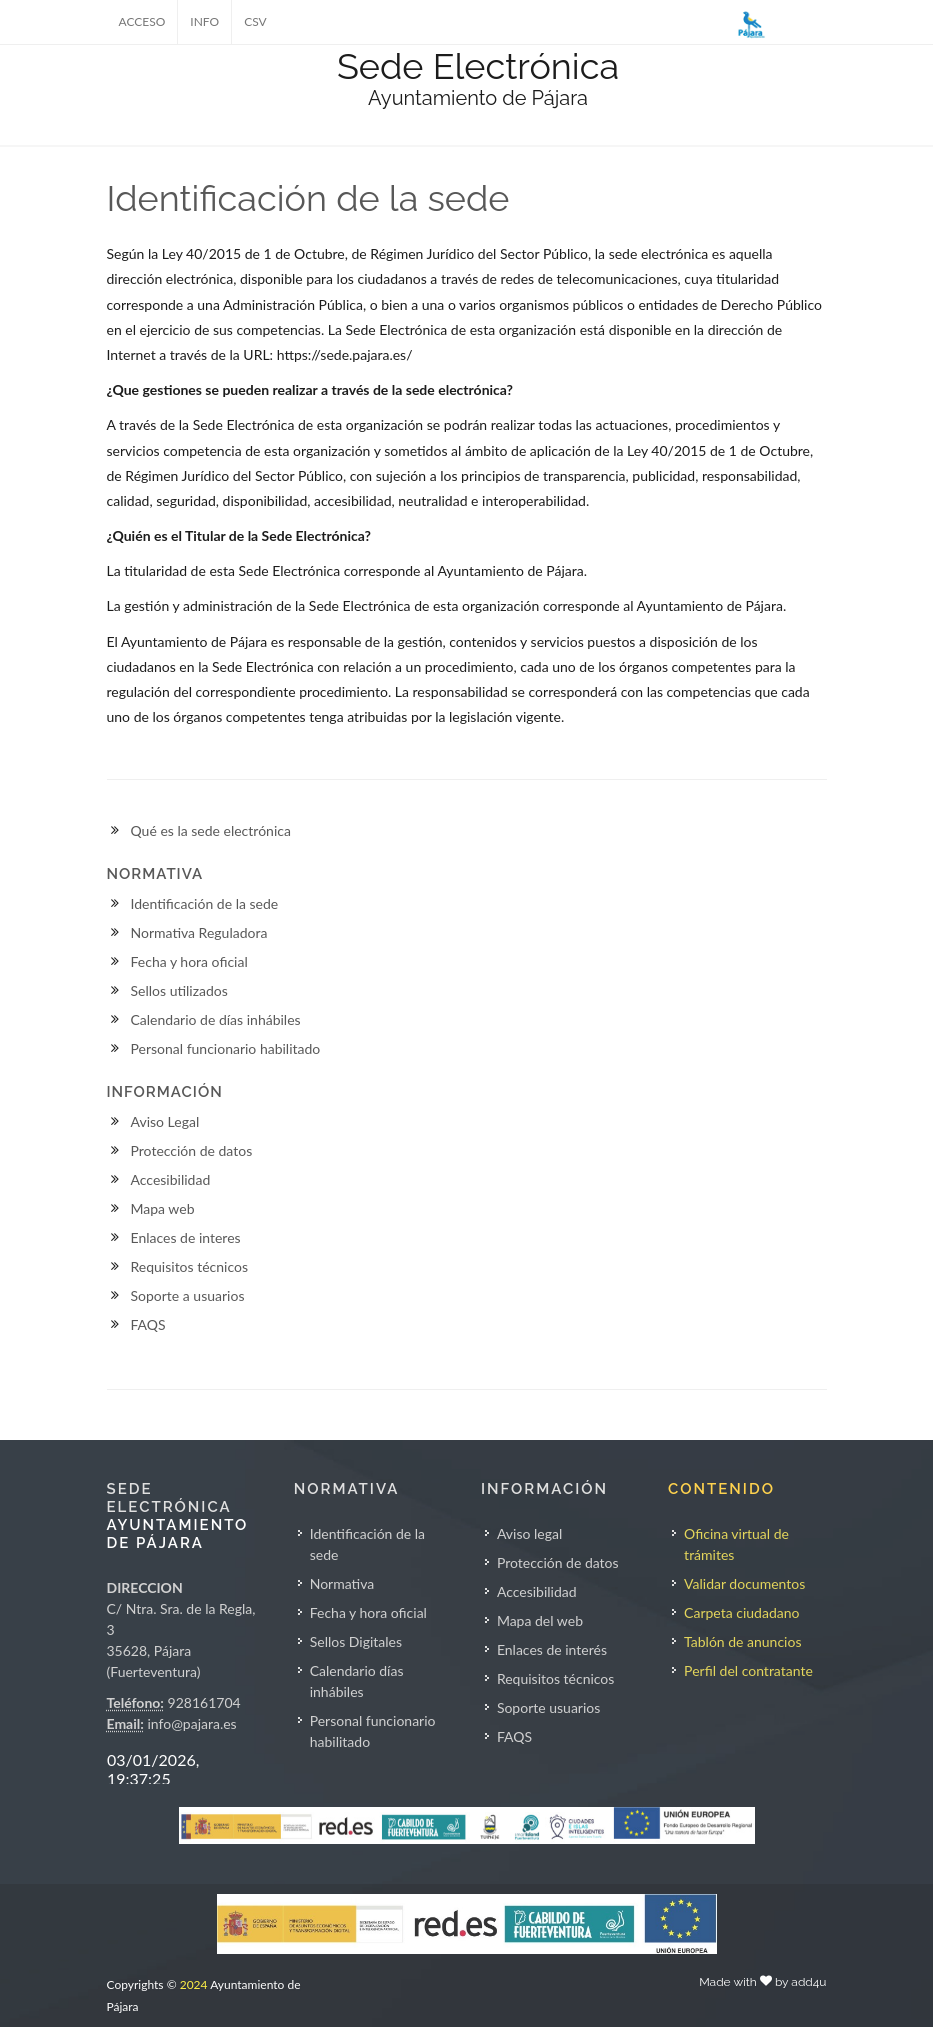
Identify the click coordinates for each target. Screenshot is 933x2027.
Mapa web (163, 1208)
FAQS (148, 1324)
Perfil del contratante (748, 1670)
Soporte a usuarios (188, 1295)
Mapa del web (540, 1620)
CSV (255, 21)
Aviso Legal (165, 1121)
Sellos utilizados (179, 990)
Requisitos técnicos (190, 1266)
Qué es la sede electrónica (211, 830)
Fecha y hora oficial (189, 961)
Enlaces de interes (186, 1237)
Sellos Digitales (356, 1641)
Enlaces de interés (552, 1649)
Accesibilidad (171, 1179)
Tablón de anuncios (742, 1641)
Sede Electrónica (478, 66)
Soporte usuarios (548, 1707)
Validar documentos (744, 1583)
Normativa (342, 1583)
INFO (204, 21)
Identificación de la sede (205, 903)
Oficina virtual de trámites (736, 1544)
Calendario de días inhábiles (216, 1019)
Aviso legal (529, 1533)
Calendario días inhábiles (357, 1681)
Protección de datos (192, 1150)
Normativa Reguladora (199, 932)
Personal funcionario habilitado (226, 1048)
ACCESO (142, 21)
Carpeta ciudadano (741, 1612)
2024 (194, 1984)
